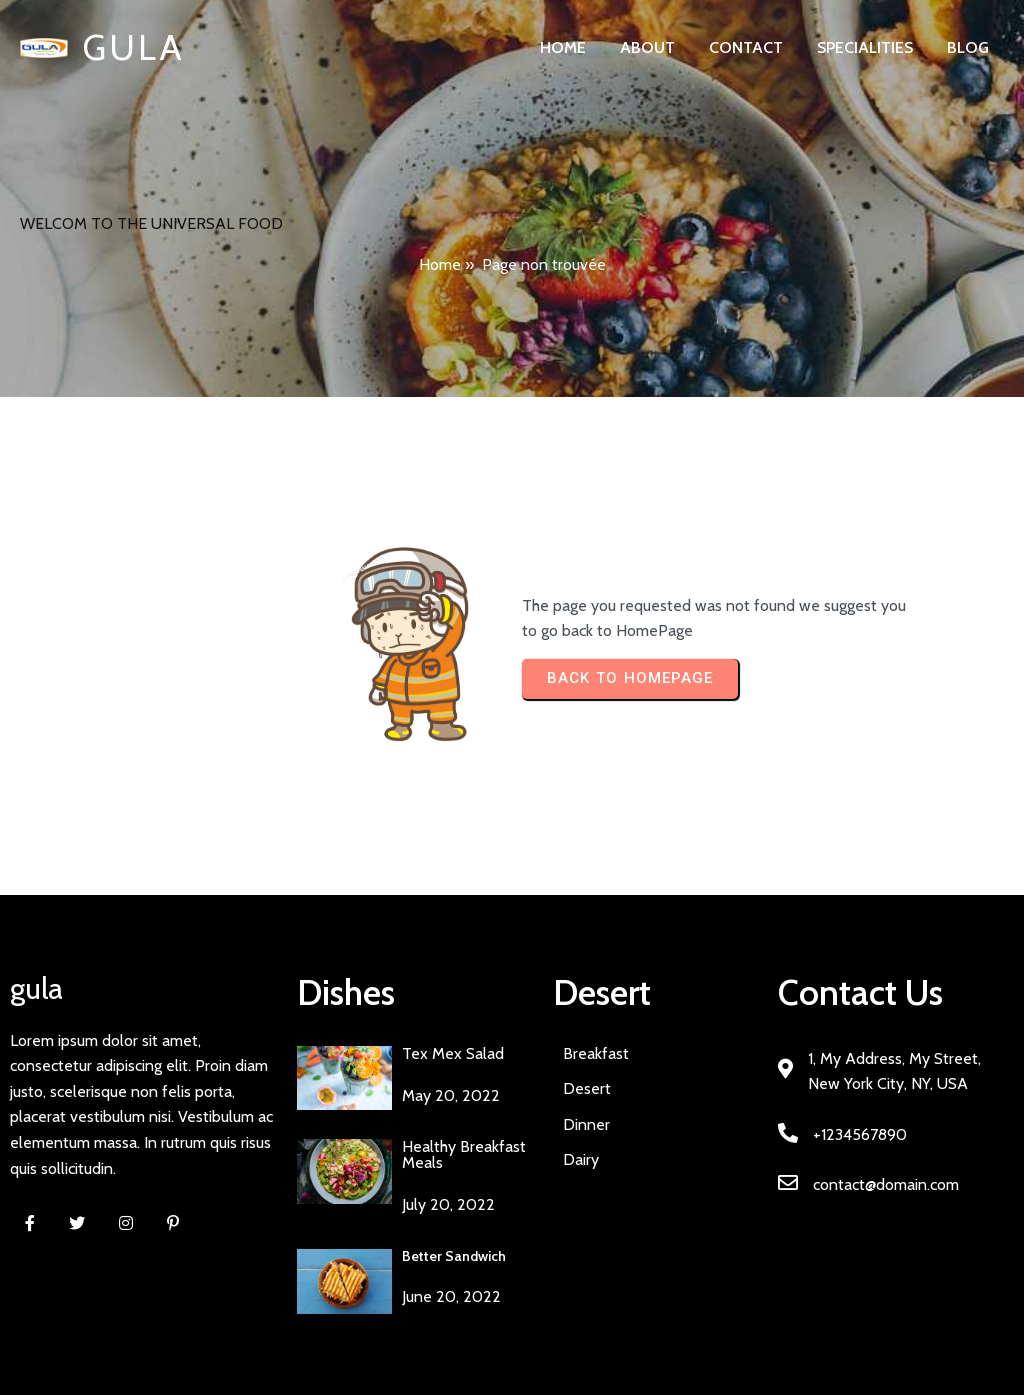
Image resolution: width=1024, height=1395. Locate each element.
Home (440, 264)
